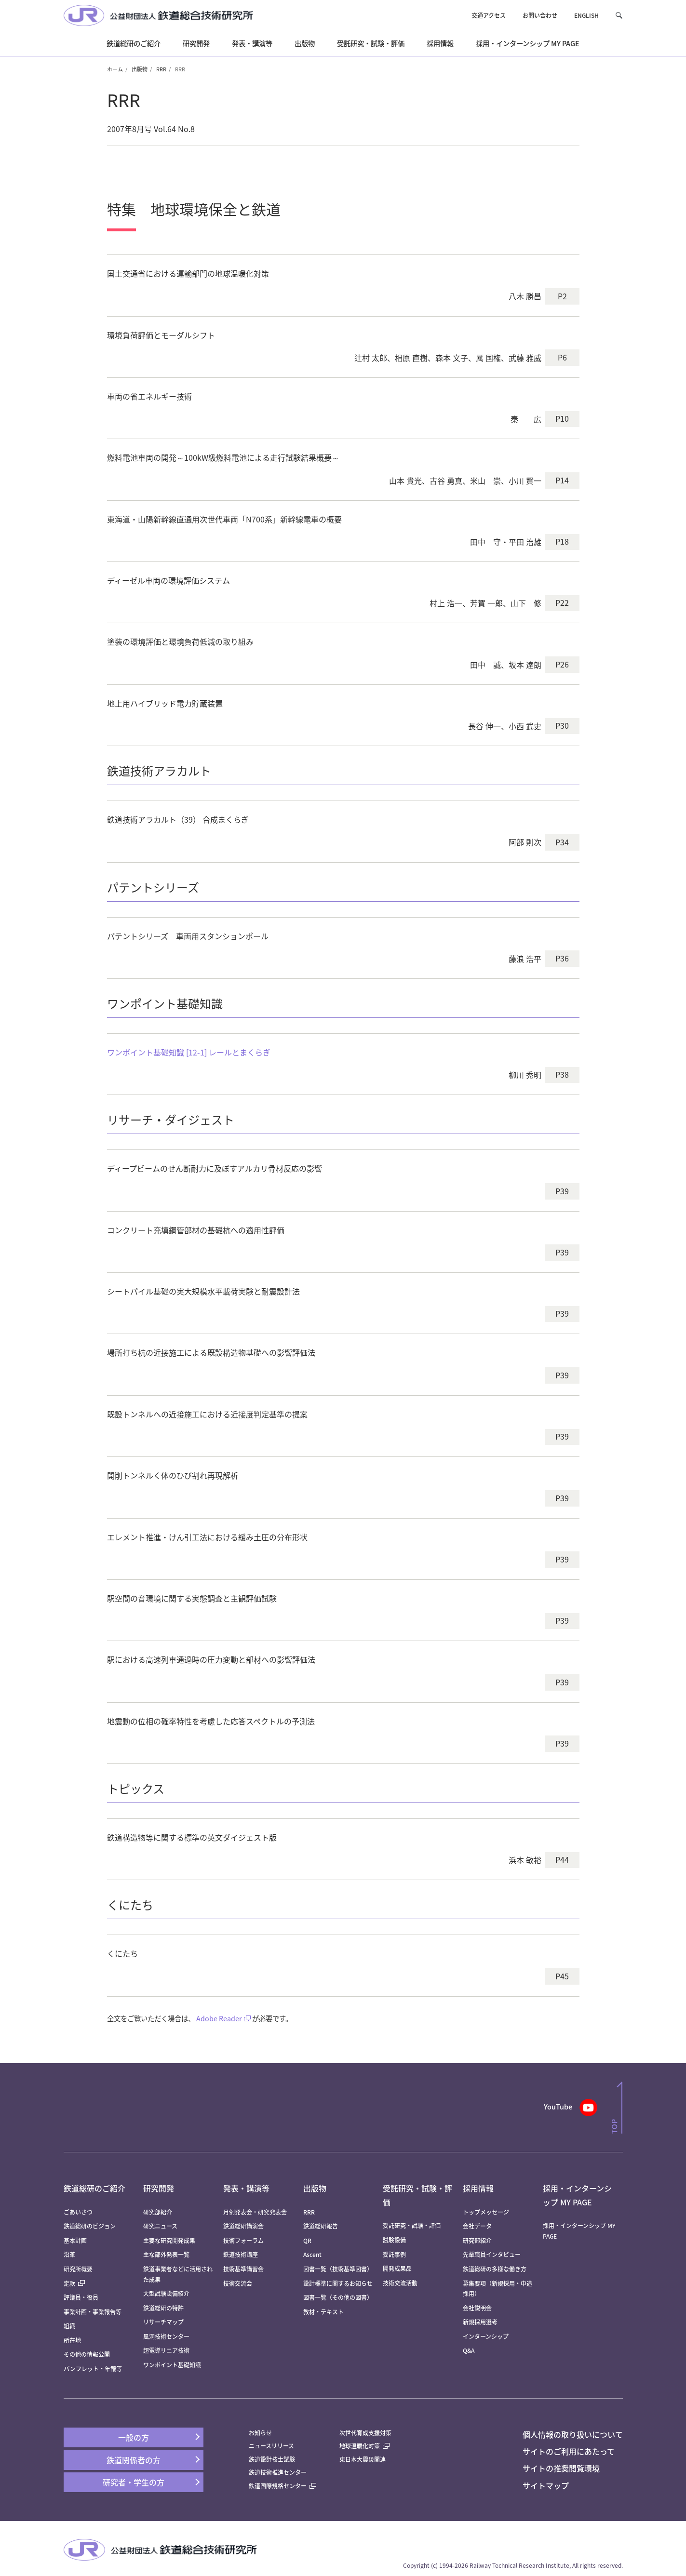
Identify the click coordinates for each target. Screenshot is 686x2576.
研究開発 (158, 2188)
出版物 (140, 69)
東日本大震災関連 (362, 2459)
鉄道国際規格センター (282, 2486)
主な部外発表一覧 (166, 2254)
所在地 (72, 2340)
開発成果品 (397, 2268)
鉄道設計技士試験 (272, 2459)
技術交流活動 (400, 2283)
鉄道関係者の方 (134, 2460)
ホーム (115, 69)
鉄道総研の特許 (163, 2308)
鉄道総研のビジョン (90, 2226)
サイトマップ (546, 2485)
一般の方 (133, 2437)
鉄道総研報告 (320, 2226)
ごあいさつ (78, 2212)
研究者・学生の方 (133, 2482)
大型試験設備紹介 (166, 2293)
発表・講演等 (246, 2188)
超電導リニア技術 (166, 2350)
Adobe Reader (219, 2018)
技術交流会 (237, 2283)
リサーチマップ (163, 2322)
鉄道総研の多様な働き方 (494, 2269)
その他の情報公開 (87, 2354)
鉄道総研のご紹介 (94, 2188)
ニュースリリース (271, 2446)
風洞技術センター (166, 2336)
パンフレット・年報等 (93, 2368)
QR (307, 2240)
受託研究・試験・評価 (412, 2225)
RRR (161, 69)
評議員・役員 (81, 2297)
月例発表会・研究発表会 (255, 2212)
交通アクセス (488, 15)
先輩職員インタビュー (492, 2254)
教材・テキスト (323, 2312)
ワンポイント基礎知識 (172, 2365)
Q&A (468, 2350)
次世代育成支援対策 (365, 2433)
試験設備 (394, 2240)
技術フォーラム (243, 2240)
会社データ (477, 2226)
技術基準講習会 (243, 2269)
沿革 (69, 2254)
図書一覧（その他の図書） (338, 2297)
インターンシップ (486, 2336)
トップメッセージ (486, 2212)
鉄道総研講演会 (243, 2226)
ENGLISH (586, 15)
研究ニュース (160, 2226)
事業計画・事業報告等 (92, 2312)
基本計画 (78, 2240)
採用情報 (478, 2188)
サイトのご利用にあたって (569, 2451)
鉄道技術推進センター (278, 2472)
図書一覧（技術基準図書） (338, 2269)
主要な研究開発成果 (169, 2240)
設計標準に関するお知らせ (338, 2283)
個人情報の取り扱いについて (573, 2434)
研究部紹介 (157, 2212)
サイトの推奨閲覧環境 (561, 2468)
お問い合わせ (540, 15)
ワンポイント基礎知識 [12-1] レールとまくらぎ (188, 1052)
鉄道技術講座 (240, 2254)
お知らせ (260, 2433)
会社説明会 (477, 2308)
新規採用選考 (480, 2322)
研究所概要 (78, 2269)
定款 (74, 2283)
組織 (69, 2326)
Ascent (312, 2254)
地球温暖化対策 (359, 2446)
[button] (619, 15)
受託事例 (394, 2254)
